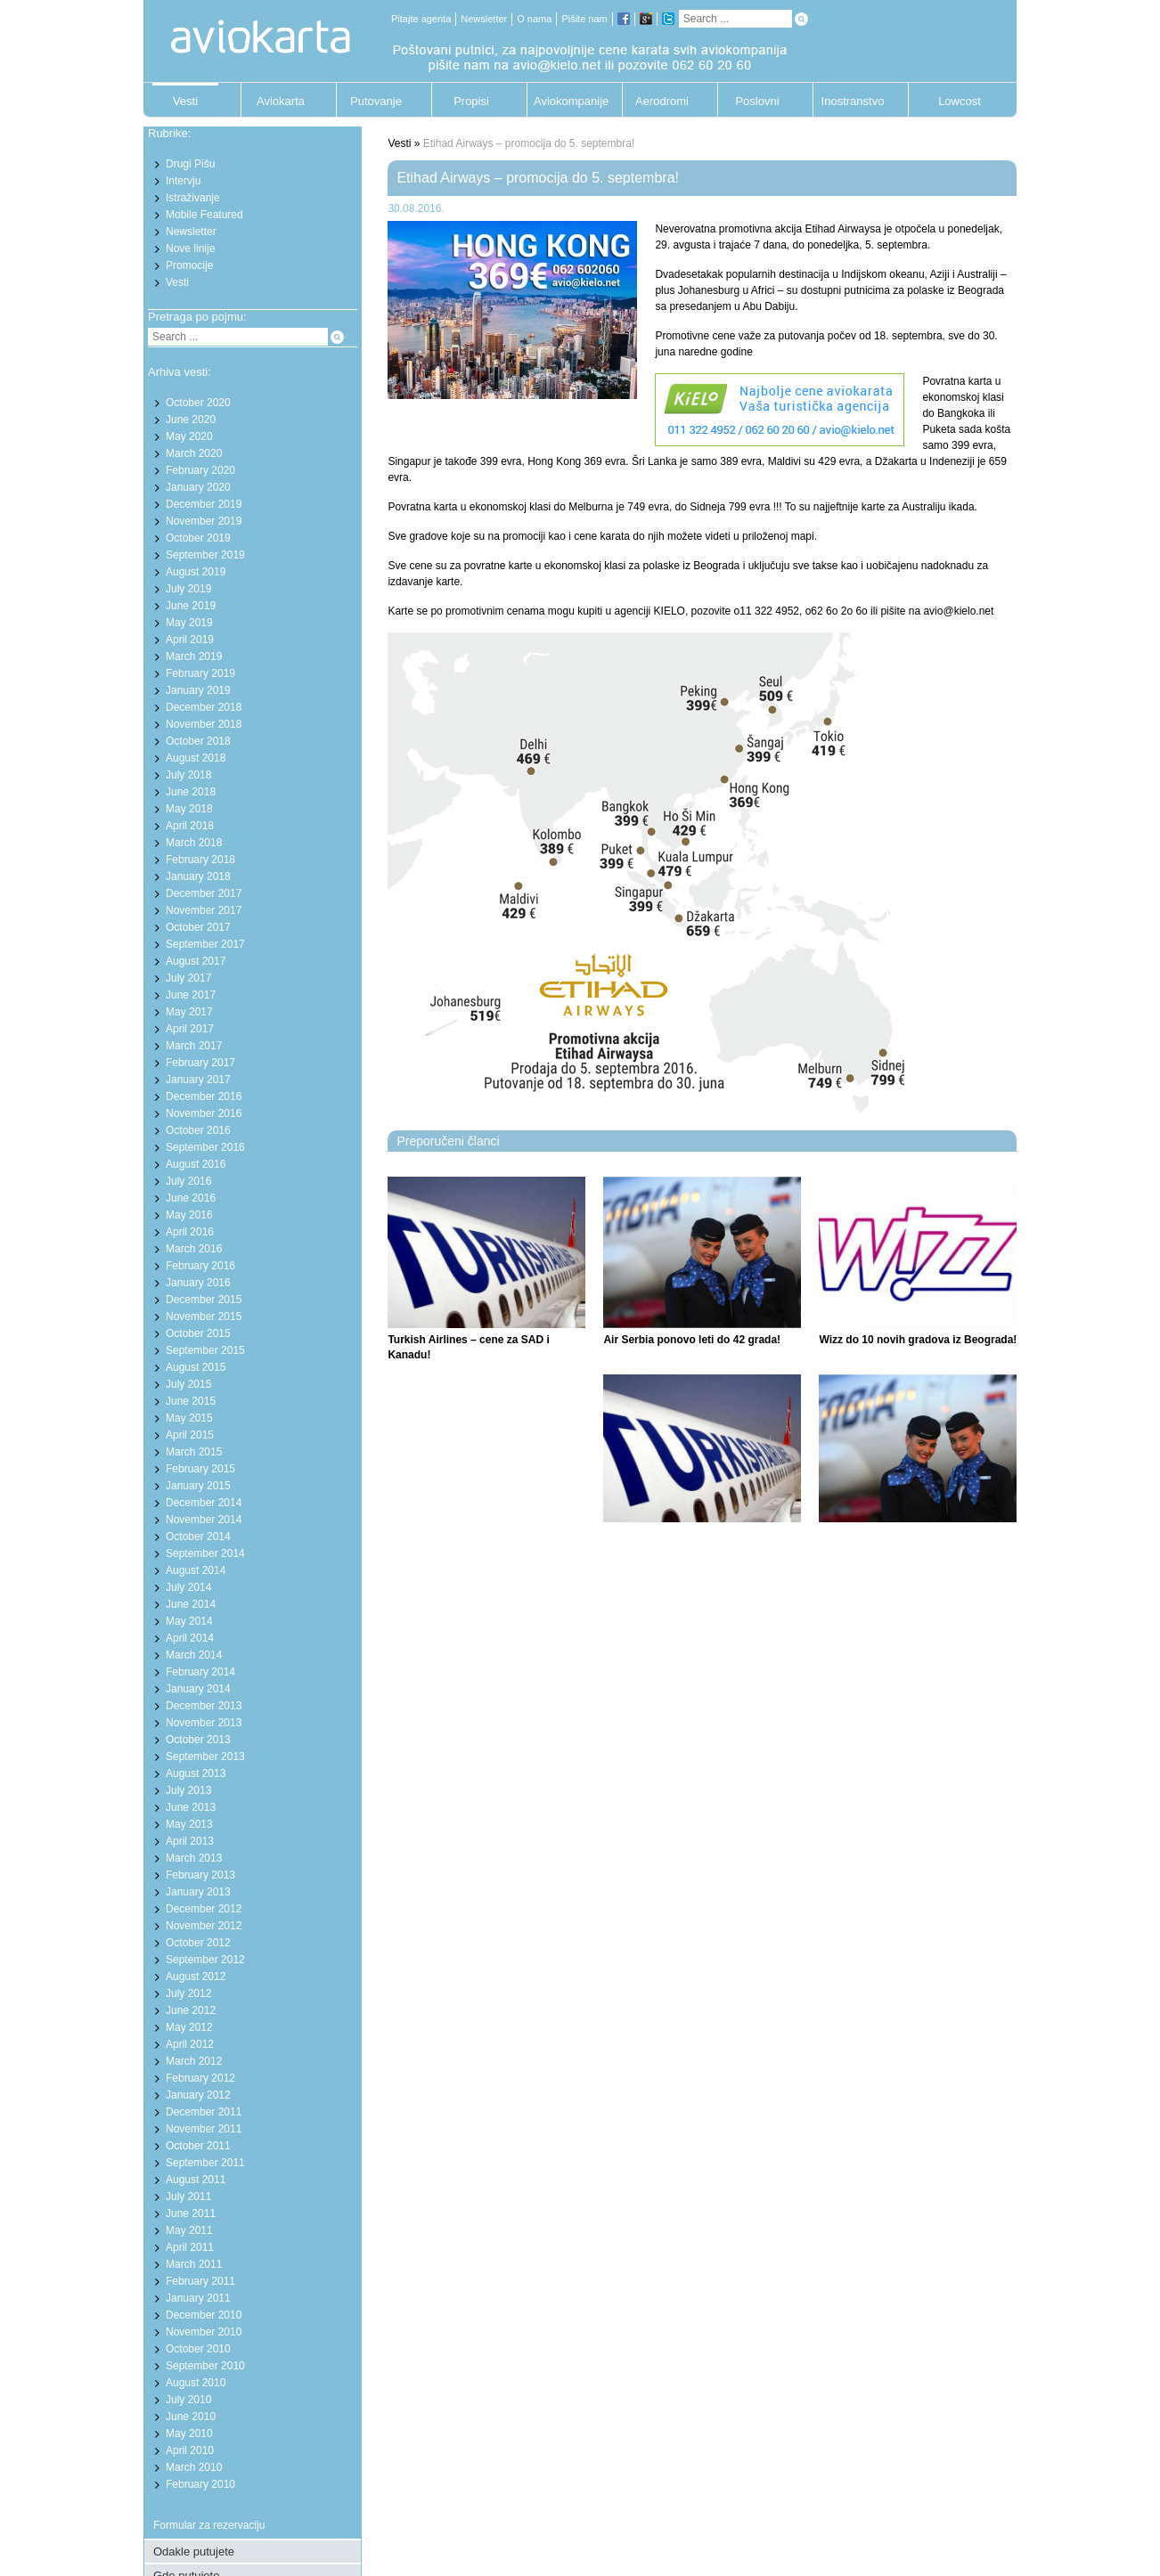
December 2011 (203, 2112)
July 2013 (188, 1790)
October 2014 (198, 1536)
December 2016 (203, 1096)
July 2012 (188, 1993)
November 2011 (203, 2129)
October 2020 (198, 402)
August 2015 (195, 1367)
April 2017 (190, 1029)
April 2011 (190, 2247)
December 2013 (203, 1706)
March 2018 (194, 842)
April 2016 (190, 1232)
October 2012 (198, 1942)
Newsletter (484, 18)
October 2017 (198, 927)
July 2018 (188, 775)
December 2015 (203, 1299)
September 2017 (205, 944)
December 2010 (203, 2315)
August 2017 (195, 961)
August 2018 (195, 758)
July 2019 (188, 589)
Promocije (189, 265)
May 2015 (189, 1418)
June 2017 (191, 995)
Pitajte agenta (421, 18)
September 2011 (205, 2162)
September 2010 (205, 2366)
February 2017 (200, 1062)
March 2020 (194, 453)
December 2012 (203, 1909)
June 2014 (191, 1604)
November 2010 (203, 2332)
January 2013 (198, 1892)
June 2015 (191, 1401)
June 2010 (191, 2416)
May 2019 (189, 622)
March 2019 (194, 656)
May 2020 (189, 436)
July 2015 (188, 1384)
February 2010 (200, 2484)
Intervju (183, 181)
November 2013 (203, 1722)
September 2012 (205, 1959)
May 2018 (189, 809)
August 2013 (195, 1773)
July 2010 (188, 2399)
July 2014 (188, 1587)
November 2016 (203, 1113)
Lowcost (959, 101)
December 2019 (203, 504)
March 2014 (194, 1655)
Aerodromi (662, 101)
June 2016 (191, 1198)
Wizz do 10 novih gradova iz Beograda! (918, 1339)
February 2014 (200, 1672)
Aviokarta (281, 101)
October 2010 (198, 2349)
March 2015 (194, 1452)
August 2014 (195, 1570)
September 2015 (205, 1350)
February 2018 (200, 859)
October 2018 (198, 741)
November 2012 (203, 1926)
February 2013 (200, 1875)
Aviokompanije (567, 101)
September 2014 (205, 1553)
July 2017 (188, 978)
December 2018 (203, 707)
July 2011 (188, 2196)
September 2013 (205, 1756)
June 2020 (191, 419)
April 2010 (190, 2450)
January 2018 (198, 876)
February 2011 (200, 2281)
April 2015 (190, 1435)
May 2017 (189, 1012)
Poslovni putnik (757, 105)
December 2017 (203, 893)
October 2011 (198, 2146)
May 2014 (189, 1621)
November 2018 (203, 724)
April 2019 (190, 639)
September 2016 (205, 1147)
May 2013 (189, 1824)
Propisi (471, 101)
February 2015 (200, 1469)
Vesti (185, 101)
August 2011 (195, 2179)
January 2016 (198, 1282)
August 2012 (195, 1976)
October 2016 (198, 1130)
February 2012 (200, 2078)
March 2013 (194, 1858)
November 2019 (203, 521)
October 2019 (198, 538)
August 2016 (195, 1164)
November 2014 (203, 1519)
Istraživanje (193, 198)
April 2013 (190, 1841)
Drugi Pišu (190, 164)
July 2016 (188, 1181)
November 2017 (203, 910)
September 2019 (205, 555)
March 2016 (194, 1249)
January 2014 (198, 1689)
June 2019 (191, 605)
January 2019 (198, 690)
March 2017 (194, 1045)
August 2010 (195, 2382)
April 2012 (190, 2044)
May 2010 (189, 2433)
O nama (534, 18)
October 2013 (198, 1739)
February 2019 (200, 673)
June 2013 (191, 1807)
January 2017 (198, 1079)
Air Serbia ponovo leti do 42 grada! (691, 1339)
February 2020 (200, 470)
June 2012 (191, 2010)
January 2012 (198, 2095)
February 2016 (200, 1265)
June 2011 (191, 2213)
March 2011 (194, 2264)
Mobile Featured (204, 214)
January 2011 (198, 2298)
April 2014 (190, 1638)
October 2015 (198, 1333)
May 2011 (189, 2230)
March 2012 (194, 2061)
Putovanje (376, 101)
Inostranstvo (853, 101)
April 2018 (190, 825)
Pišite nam (584, 18)
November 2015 (203, 1316)
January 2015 (198, 1486)
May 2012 (189, 2027)
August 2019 (195, 572)
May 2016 (189, 1215)
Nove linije (190, 248)
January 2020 (198, 487)
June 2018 (191, 792)
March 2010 (194, 2467)
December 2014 (203, 1502)
